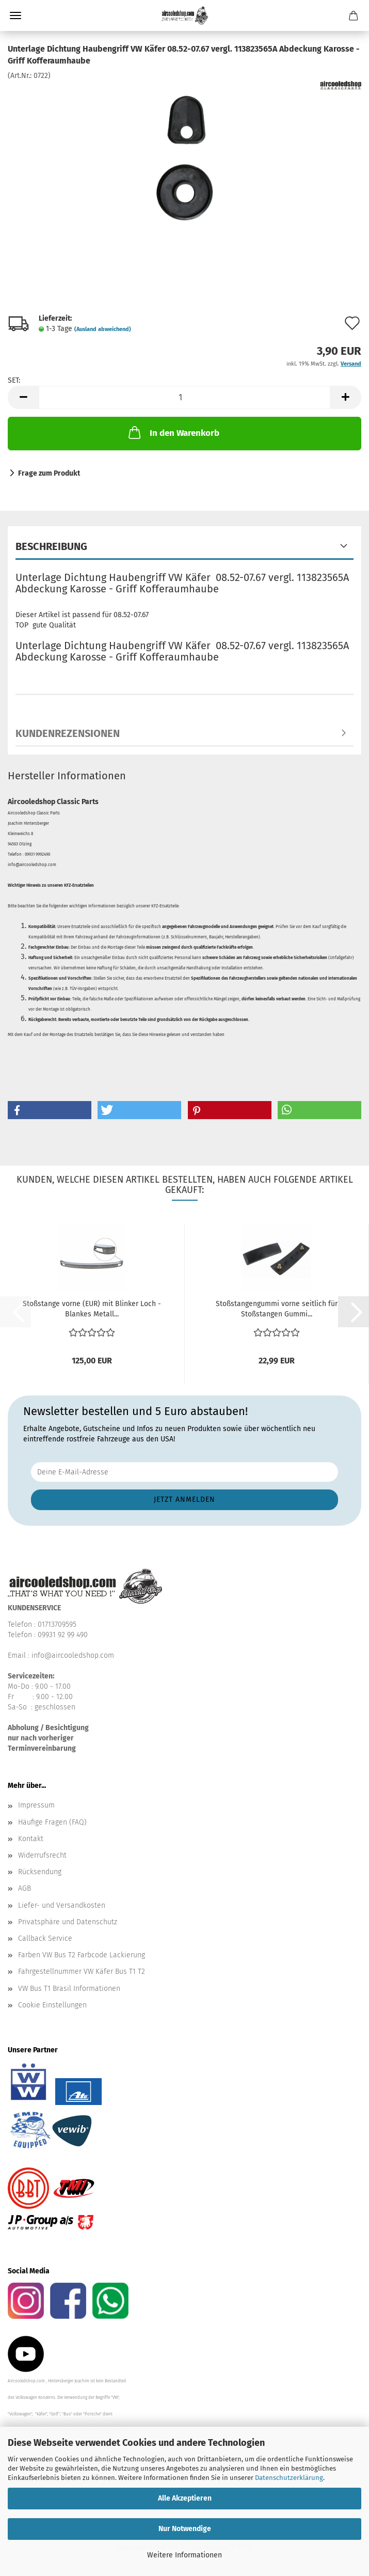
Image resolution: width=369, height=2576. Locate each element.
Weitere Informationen (184, 2555)
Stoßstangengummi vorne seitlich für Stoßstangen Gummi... (277, 1308)
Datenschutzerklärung (289, 2477)
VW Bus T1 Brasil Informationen (69, 1988)
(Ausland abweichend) (102, 329)
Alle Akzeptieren (185, 2498)
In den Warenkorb (172, 432)
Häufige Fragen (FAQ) (52, 1822)
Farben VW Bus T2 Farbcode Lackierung (81, 1955)
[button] (23, 397)
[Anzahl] (184, 397)
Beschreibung (51, 546)
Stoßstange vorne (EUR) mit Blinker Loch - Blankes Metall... (92, 1308)
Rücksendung (39, 1871)
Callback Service (45, 1938)
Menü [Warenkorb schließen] (15, 15)
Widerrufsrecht (42, 1855)
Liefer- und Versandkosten (61, 1905)
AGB (24, 1888)
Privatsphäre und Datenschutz (67, 1922)
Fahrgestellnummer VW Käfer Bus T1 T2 (81, 1971)
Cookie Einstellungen (52, 2005)
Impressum (36, 1805)
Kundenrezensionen (67, 733)
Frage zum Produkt (49, 473)
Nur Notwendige (184, 2528)
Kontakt (30, 1838)
